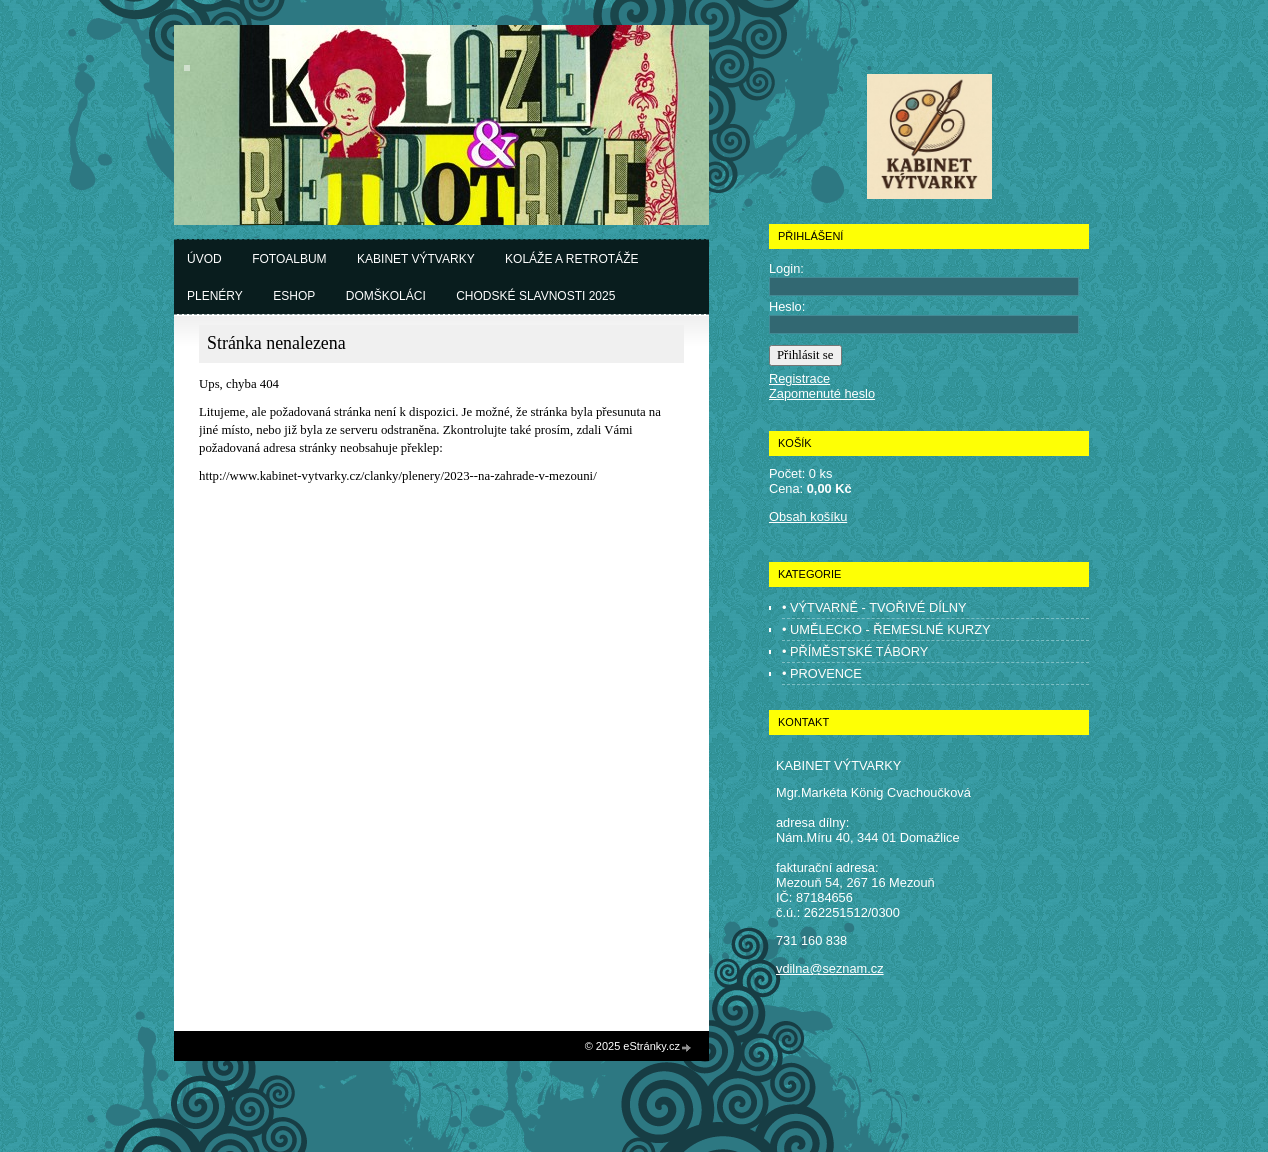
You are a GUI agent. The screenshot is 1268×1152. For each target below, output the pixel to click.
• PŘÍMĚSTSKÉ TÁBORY (855, 651)
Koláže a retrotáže (571, 259)
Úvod (204, 259)
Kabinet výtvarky (416, 259)
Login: (786, 268)
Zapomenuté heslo (822, 393)
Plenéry (215, 296)
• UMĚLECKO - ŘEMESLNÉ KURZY (886, 629)
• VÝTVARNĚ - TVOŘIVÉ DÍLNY (874, 607)
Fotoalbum (289, 259)
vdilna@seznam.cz (830, 968)
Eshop (294, 296)
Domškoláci (386, 296)
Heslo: (787, 306)
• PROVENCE (822, 673)
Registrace (799, 378)
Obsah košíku (808, 516)
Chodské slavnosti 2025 (535, 296)
